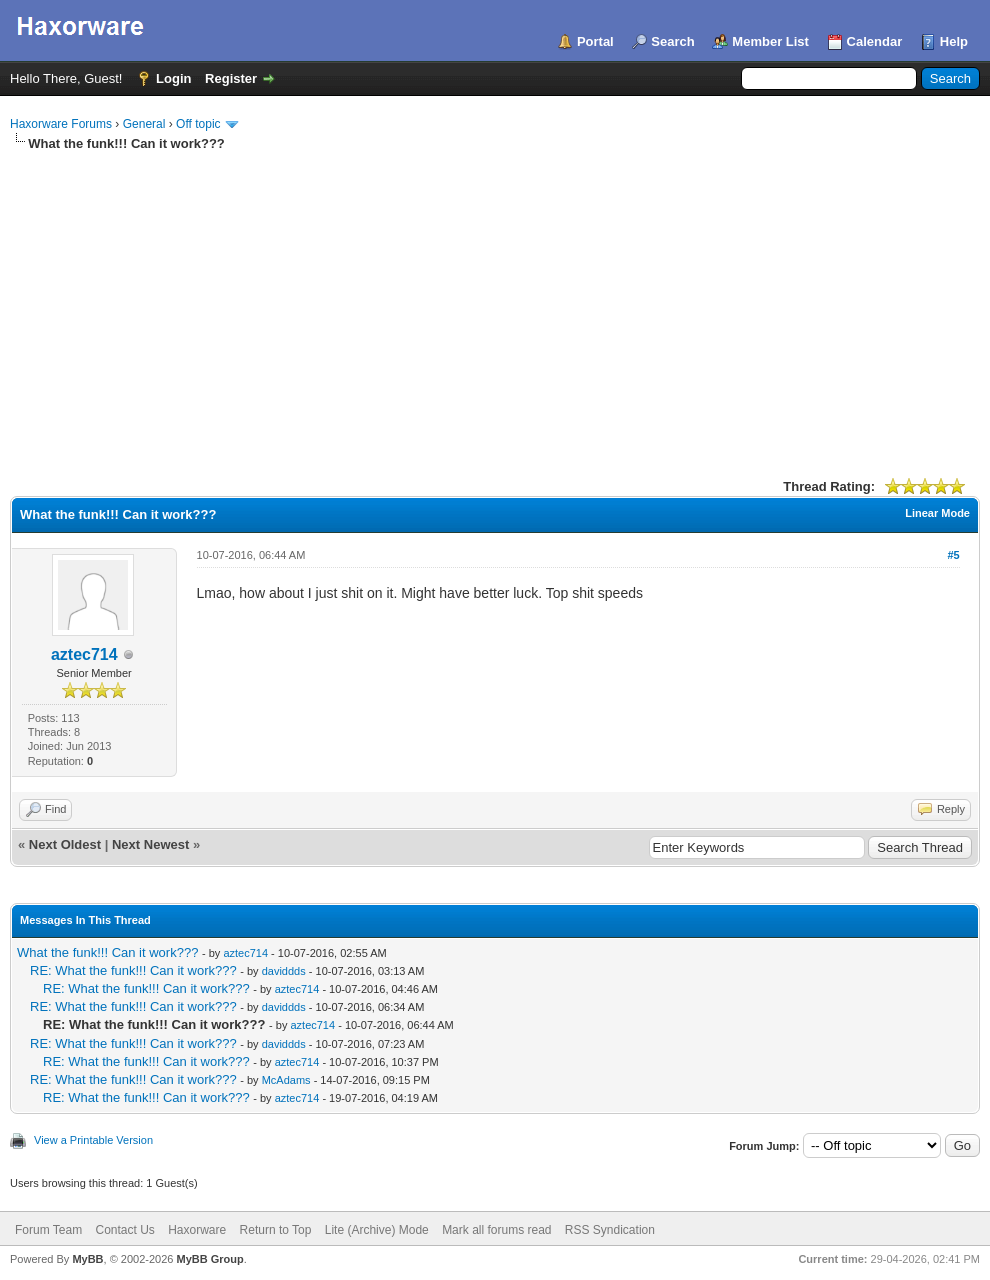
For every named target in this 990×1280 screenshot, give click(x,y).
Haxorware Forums (61, 124)
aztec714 (84, 654)
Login (173, 78)
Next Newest (150, 844)
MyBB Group (209, 1259)
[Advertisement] (495, 303)
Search (672, 41)
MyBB (87, 1259)
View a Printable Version (93, 1140)
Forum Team (48, 1230)
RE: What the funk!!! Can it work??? (133, 970)
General (144, 124)
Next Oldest (65, 844)
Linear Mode (937, 513)
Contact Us (124, 1230)
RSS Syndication (610, 1230)
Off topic (198, 124)
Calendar (875, 41)
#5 (953, 555)
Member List (770, 41)
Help (954, 41)
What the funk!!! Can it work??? (107, 952)
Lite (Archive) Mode (377, 1230)
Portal (595, 41)
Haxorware (197, 1230)
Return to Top (276, 1230)
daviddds (284, 971)
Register (231, 78)
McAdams (286, 1080)
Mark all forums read (496, 1230)
